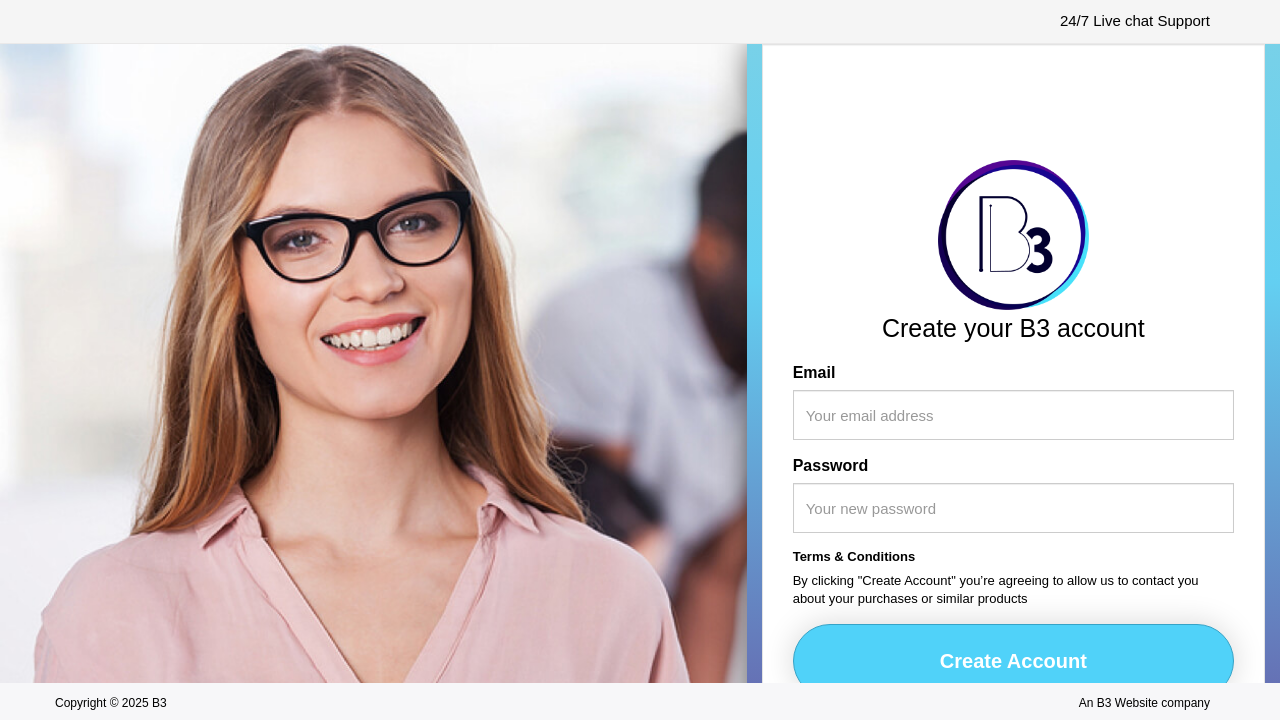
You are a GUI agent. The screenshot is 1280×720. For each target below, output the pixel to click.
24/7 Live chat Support (1135, 20)
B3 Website (1127, 703)
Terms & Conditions (854, 556)
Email (814, 372)
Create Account (1013, 661)
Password (831, 465)
